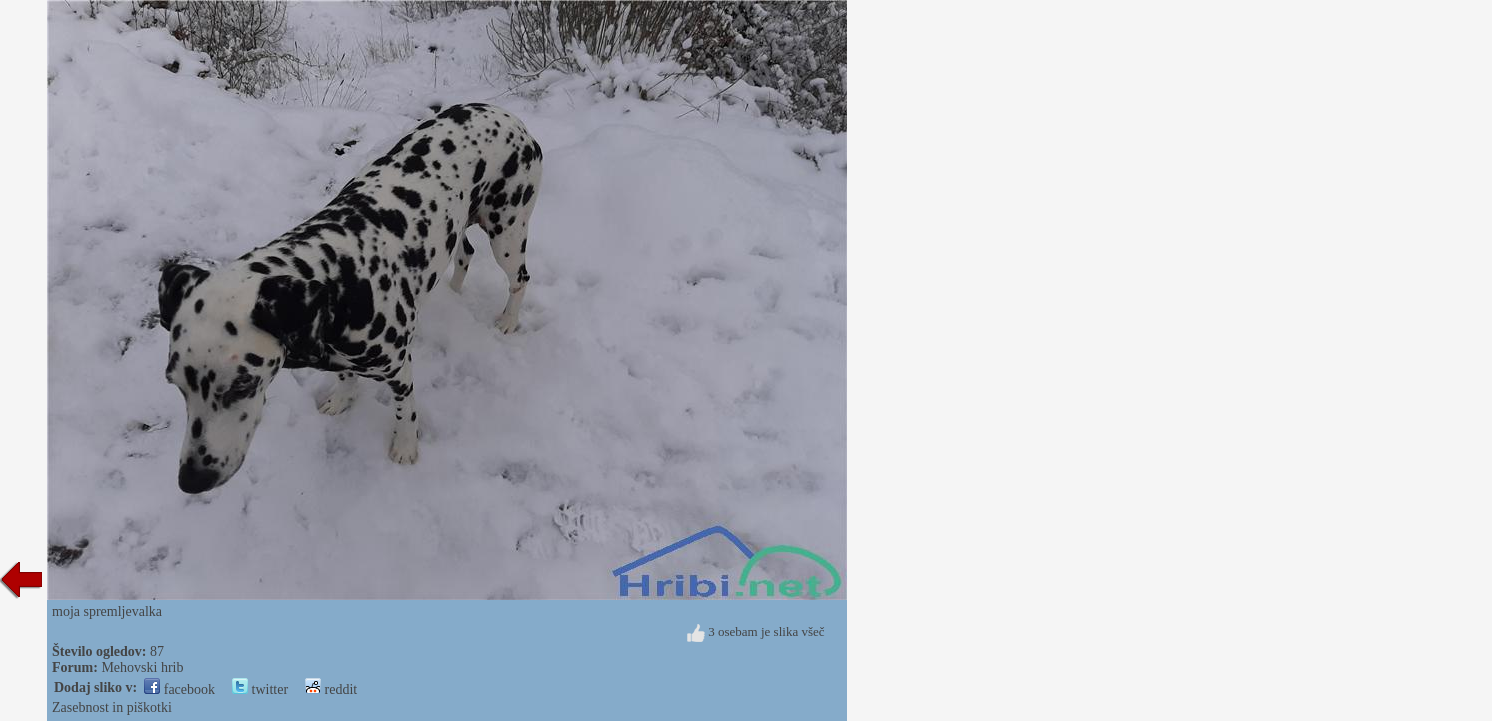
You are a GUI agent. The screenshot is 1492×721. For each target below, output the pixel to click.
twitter (260, 689)
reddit (331, 689)
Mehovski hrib (142, 667)
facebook (179, 689)
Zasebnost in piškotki (112, 707)
